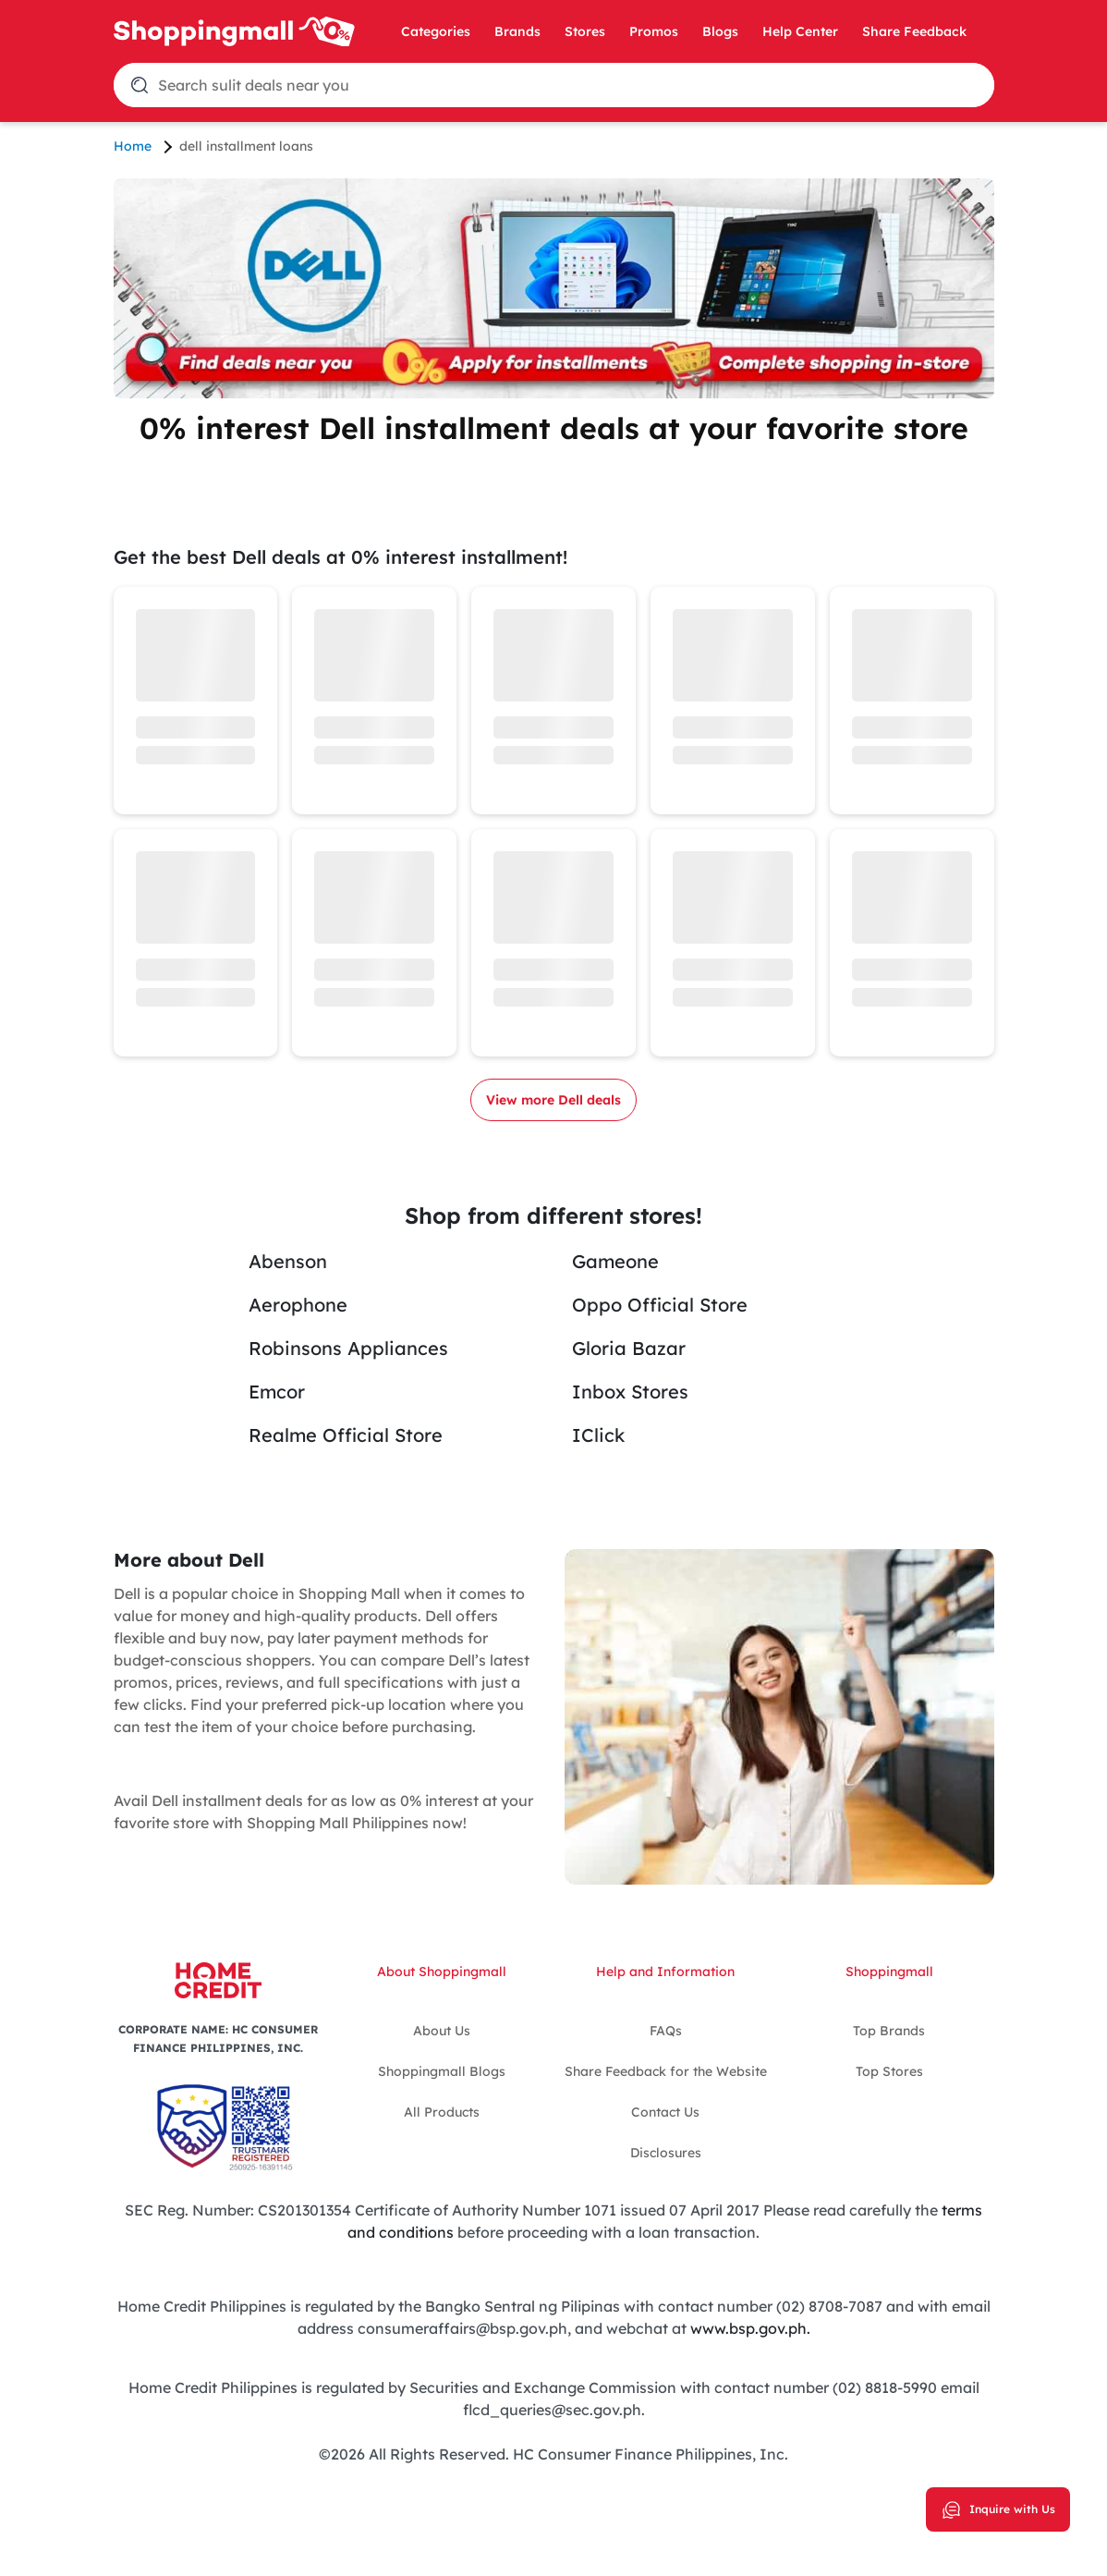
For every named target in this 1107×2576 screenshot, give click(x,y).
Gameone (615, 1261)
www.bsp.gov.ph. (750, 2328)
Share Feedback (914, 31)
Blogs (720, 31)
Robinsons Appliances (348, 1348)
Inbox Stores (630, 1391)
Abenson (288, 1261)
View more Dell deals (553, 1100)
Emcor (277, 1391)
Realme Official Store (346, 1435)
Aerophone (298, 1304)
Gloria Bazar (629, 1348)
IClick (598, 1435)
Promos (653, 31)
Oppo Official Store (660, 1304)
